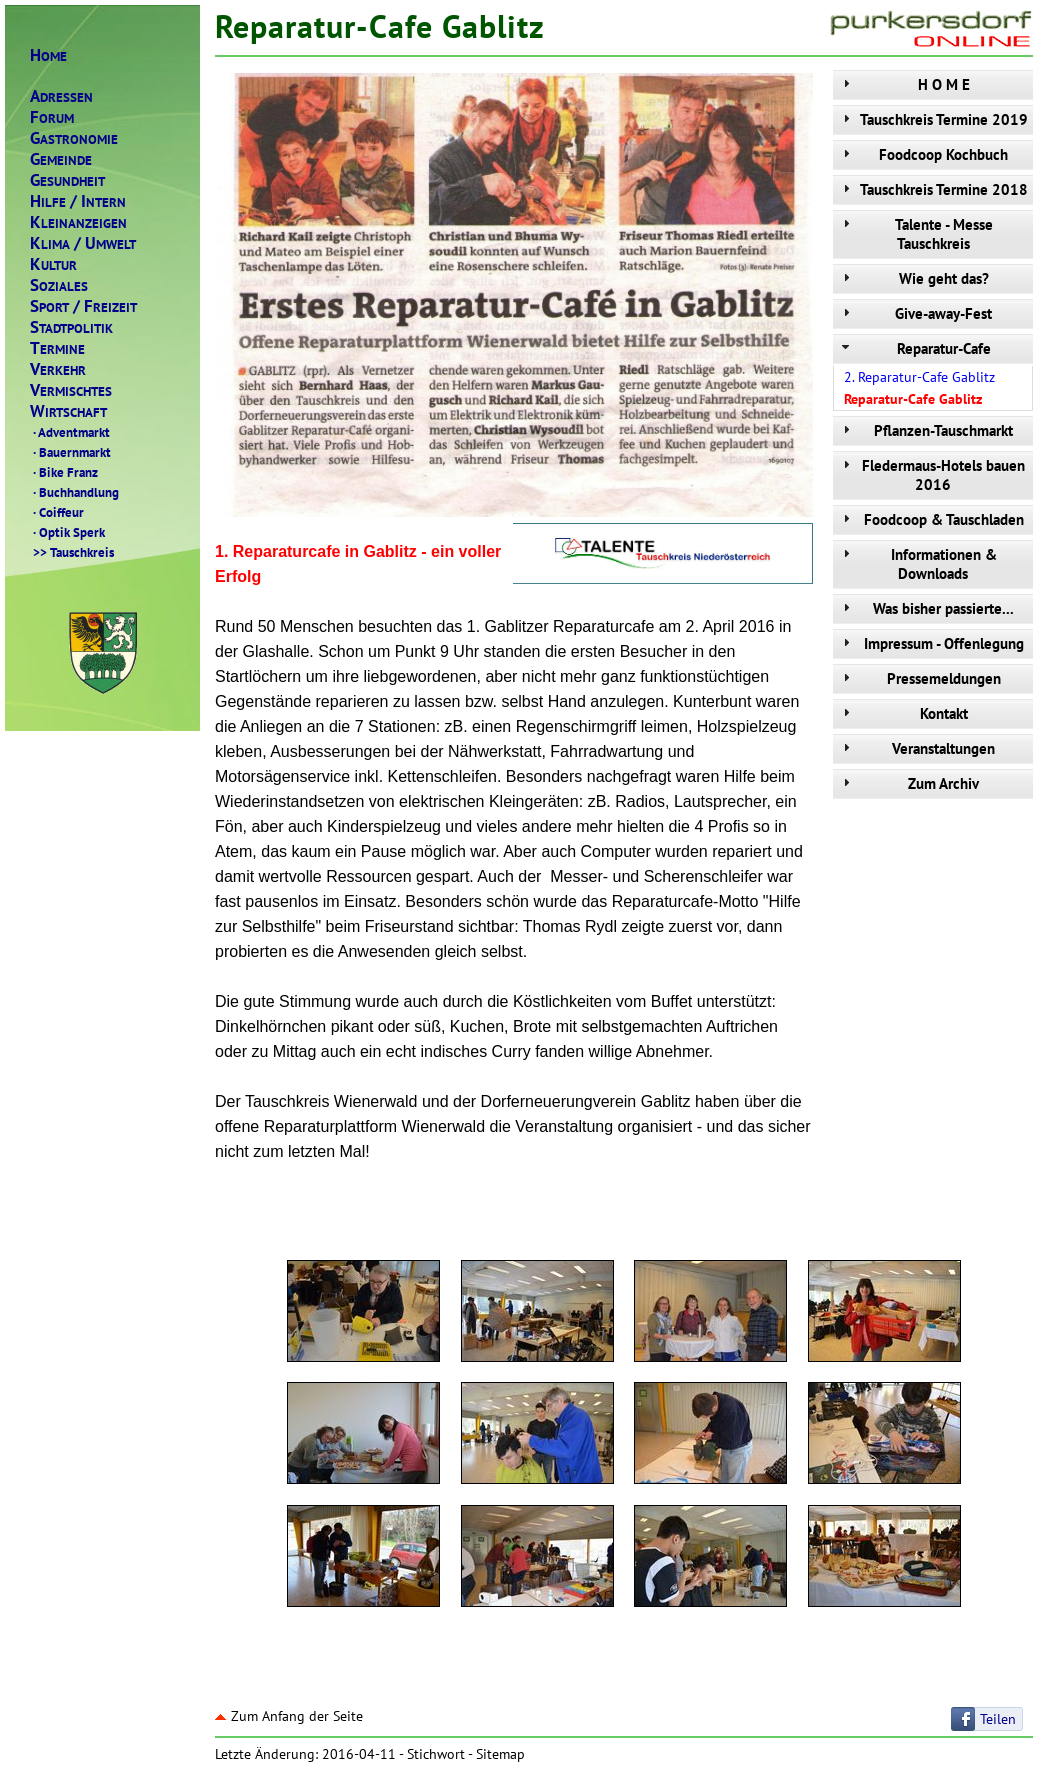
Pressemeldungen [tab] (919, 678)
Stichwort (436, 1754)
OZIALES (59, 285)
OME (48, 55)
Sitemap (500, 1754)
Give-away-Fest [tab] (915, 313)
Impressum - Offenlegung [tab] (931, 643)
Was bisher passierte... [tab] (926, 608)
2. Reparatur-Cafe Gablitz (919, 377)
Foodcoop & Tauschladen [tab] (931, 519)
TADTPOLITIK (71, 327)
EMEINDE (61, 159)
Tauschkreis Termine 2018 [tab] (933, 189)
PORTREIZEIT (83, 306)
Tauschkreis (72, 552)
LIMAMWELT (83, 243)
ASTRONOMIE (74, 138)
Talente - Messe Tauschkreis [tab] (915, 234)
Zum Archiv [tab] (908, 783)
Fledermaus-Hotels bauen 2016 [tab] (931, 475)
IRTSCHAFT (68, 411)
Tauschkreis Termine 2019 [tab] (933, 119)
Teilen (998, 1719)
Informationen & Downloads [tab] (917, 564)
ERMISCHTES (71, 390)
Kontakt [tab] (903, 713)
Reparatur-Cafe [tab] (914, 348)
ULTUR (53, 264)
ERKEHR (58, 369)
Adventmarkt (70, 432)
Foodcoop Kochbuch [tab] (923, 154)
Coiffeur (57, 512)
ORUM (52, 117)
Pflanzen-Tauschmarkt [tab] (925, 430)
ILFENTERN (78, 201)
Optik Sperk (67, 532)
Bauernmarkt (70, 452)
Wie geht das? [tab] (913, 278)
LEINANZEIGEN (78, 222)
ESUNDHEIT (67, 180)
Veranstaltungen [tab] (916, 748)
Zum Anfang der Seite (289, 1716)
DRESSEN (61, 96)
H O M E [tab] (904, 84)
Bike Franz (64, 472)
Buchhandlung (74, 492)
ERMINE (57, 348)
